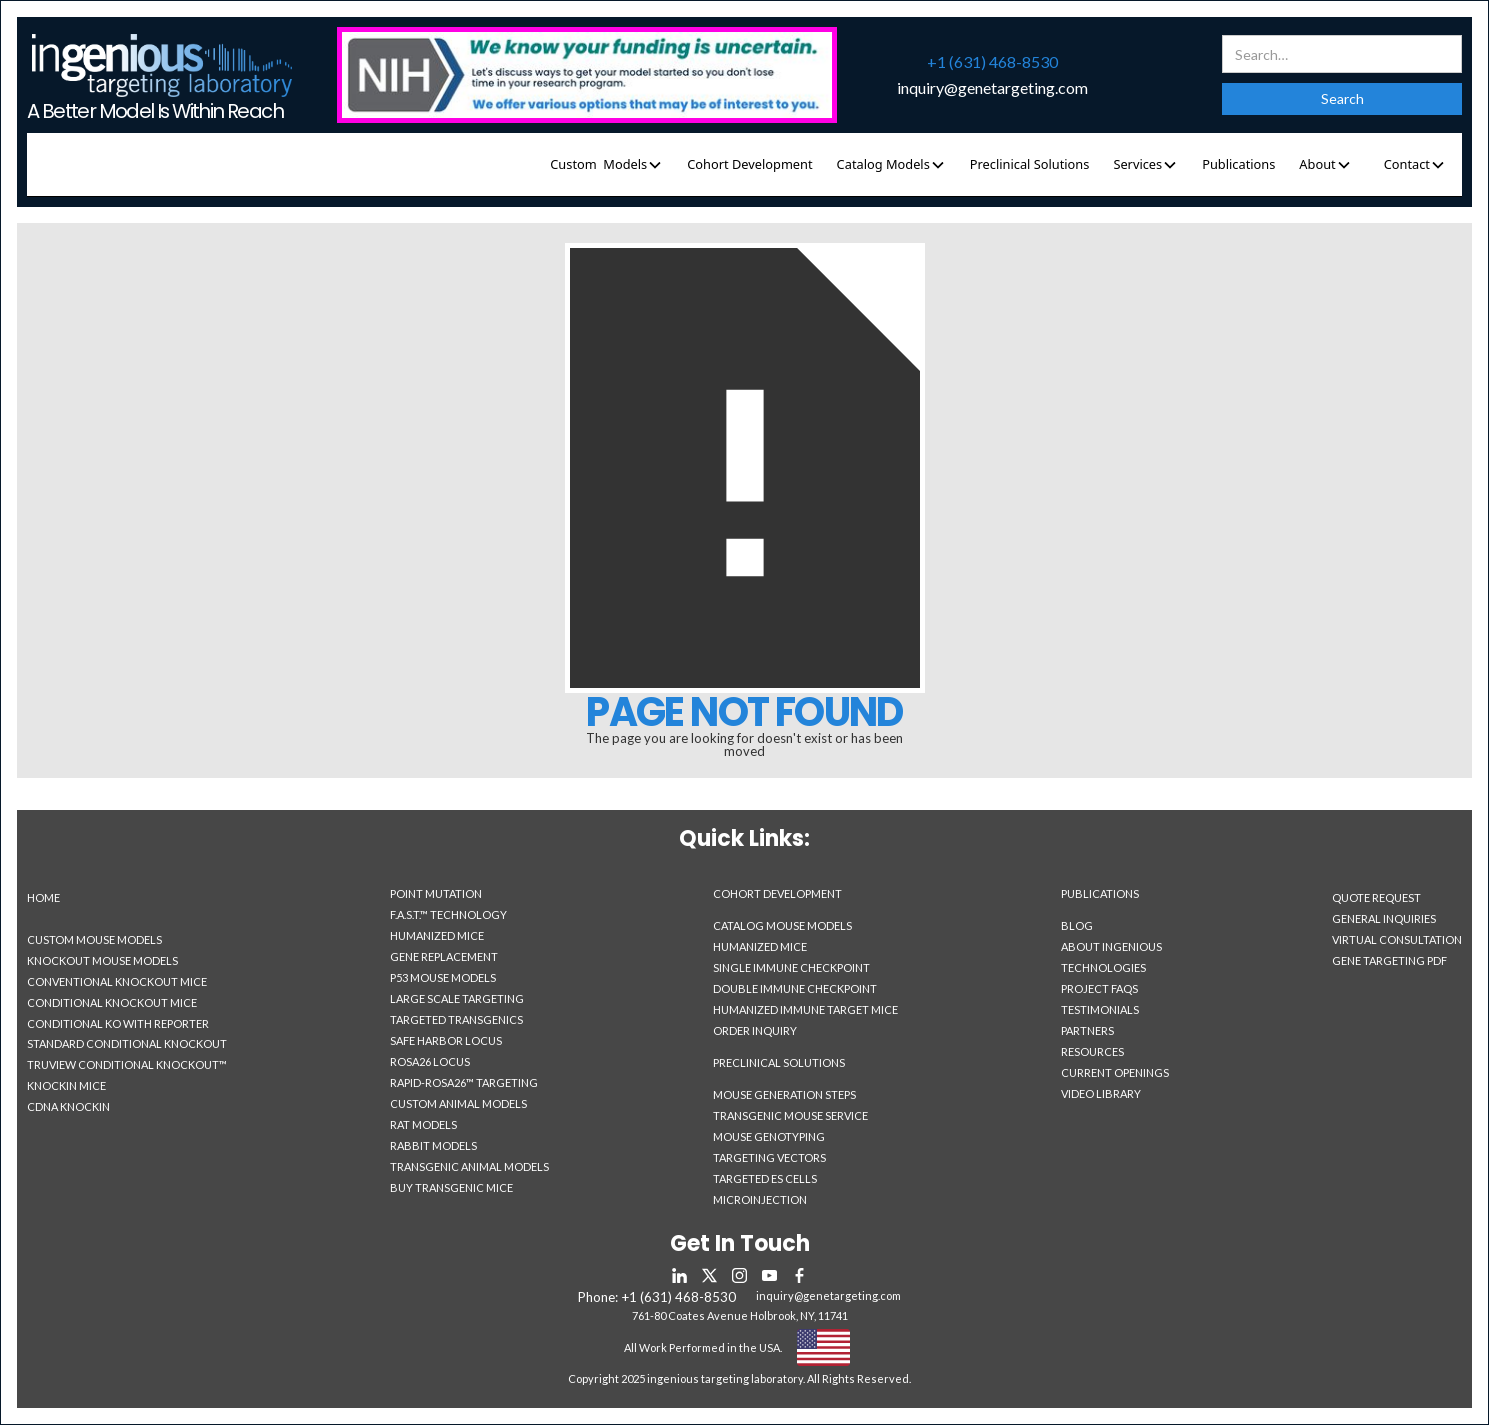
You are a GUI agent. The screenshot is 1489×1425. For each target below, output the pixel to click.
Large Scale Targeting (457, 998)
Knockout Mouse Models (102, 960)
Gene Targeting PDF (1389, 960)
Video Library (1101, 1093)
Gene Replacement (444, 956)
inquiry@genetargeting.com (992, 88)
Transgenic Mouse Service (790, 1115)
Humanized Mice (437, 935)
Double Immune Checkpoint (795, 988)
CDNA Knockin (68, 1106)
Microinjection (760, 1199)
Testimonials (1100, 1009)
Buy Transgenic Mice (451, 1187)
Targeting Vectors (769, 1157)
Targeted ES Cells (765, 1178)
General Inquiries (1384, 918)
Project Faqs (1099, 988)
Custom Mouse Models (94, 939)
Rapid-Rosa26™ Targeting (464, 1082)
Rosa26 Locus (430, 1061)
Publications (1238, 164)
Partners (1087, 1030)
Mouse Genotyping (769, 1136)
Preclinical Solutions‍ (779, 1063)
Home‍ (43, 897)
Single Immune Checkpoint (791, 967)
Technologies (1103, 967)
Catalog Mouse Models (782, 925)
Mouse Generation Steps (784, 1094)
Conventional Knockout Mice (117, 981)
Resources (1092, 1051)
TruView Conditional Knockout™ (127, 1064)
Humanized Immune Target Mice (805, 1009)
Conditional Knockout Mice (112, 1002)
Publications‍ (1100, 894)
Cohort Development (749, 164)
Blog (1077, 925)
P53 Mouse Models (443, 977)
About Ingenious (1111, 946)
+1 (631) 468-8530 (992, 62)
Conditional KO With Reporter (118, 1023)
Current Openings (1115, 1072)
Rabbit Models (433, 1145)
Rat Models (423, 1124)
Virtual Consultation (1397, 939)
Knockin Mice (66, 1085)
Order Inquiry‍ (755, 1031)
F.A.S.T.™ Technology (448, 914)
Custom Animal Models (458, 1103)
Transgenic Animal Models (469, 1166)
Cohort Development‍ (777, 894)
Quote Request (1376, 897)
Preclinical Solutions (1030, 164)
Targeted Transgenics (456, 1019)
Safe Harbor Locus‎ (446, 1040)
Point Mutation (436, 893)
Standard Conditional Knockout (127, 1043)
